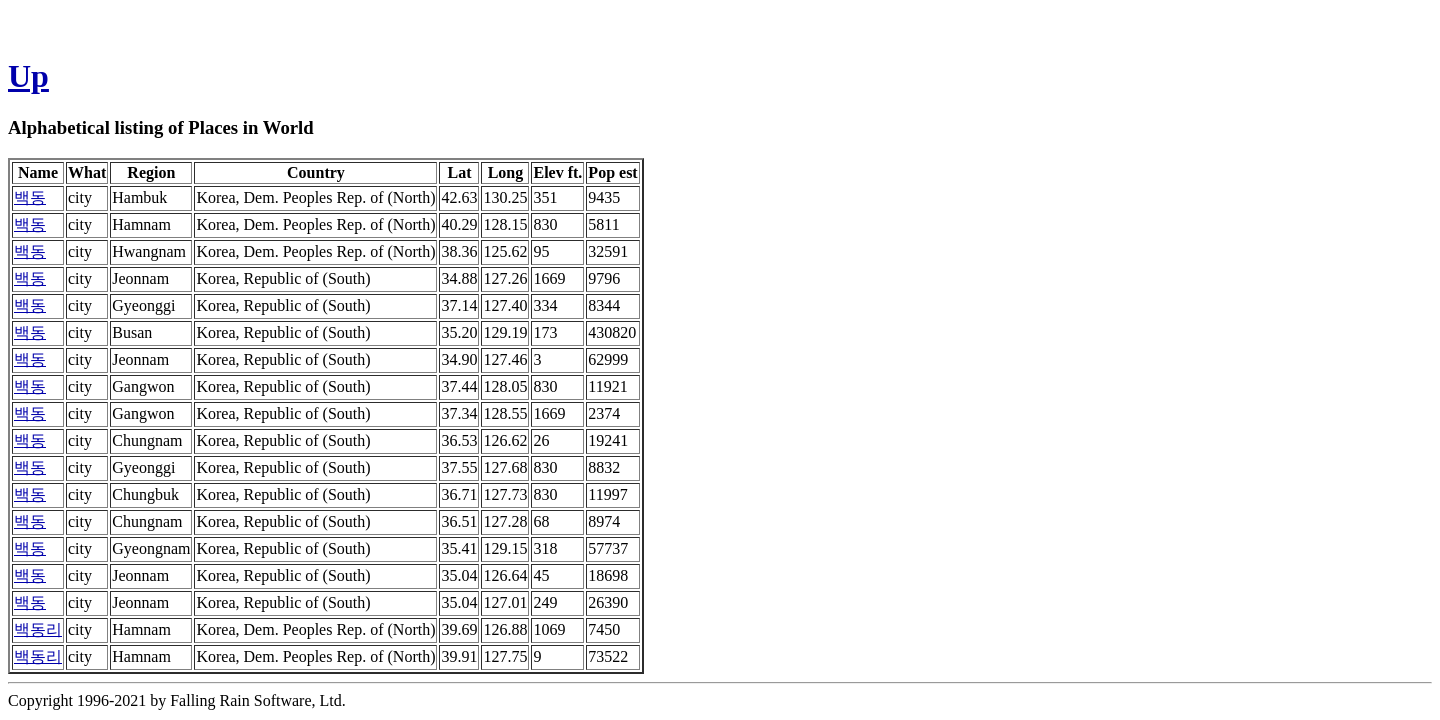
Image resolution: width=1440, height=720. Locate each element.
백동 (30, 197)
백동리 (38, 629)
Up (28, 76)
